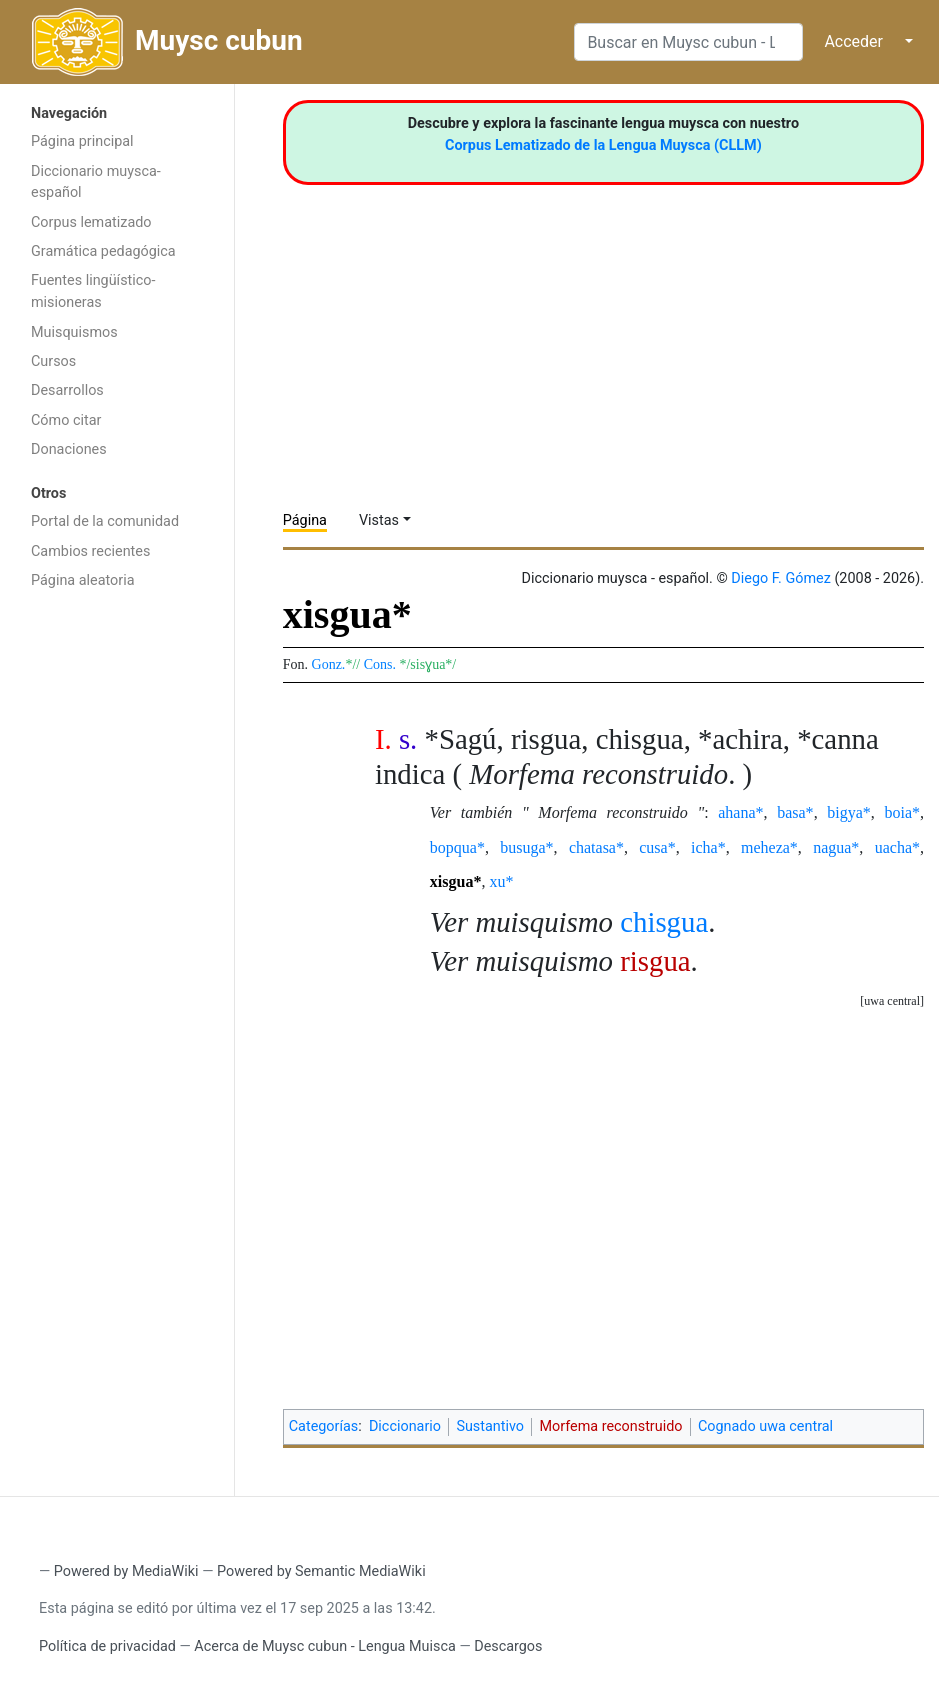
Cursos (53, 361)
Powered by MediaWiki (126, 1571)
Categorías (324, 1426)
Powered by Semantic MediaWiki (321, 1571)
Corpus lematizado (91, 222)
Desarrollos (67, 390)
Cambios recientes (90, 551)
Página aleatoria (83, 580)
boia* (902, 812)
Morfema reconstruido (610, 1426)
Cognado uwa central (765, 1426)
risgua (655, 961)
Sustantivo (490, 1426)
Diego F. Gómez (781, 578)
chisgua (664, 922)
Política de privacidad (107, 1646)
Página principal (82, 141)
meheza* (769, 847)
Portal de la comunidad (105, 521)
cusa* (657, 847)
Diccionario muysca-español (96, 182)
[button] (892, 1001)
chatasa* (596, 847)
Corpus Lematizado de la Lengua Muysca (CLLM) (603, 145)
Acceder (853, 41)
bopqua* (457, 847)
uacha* (897, 847)
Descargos (508, 1646)
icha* (708, 847)
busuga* (526, 847)
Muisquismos (74, 332)
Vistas (379, 520)
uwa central (892, 1001)
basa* (795, 812)
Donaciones (69, 449)
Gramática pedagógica (103, 251)
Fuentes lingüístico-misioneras (93, 291)
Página (305, 520)
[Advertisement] (117, 918)
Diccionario (405, 1426)
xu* (501, 881)
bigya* (849, 812)
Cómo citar (66, 420)
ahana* (740, 812)
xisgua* (456, 881)
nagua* (836, 847)
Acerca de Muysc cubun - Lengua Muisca (324, 1646)
